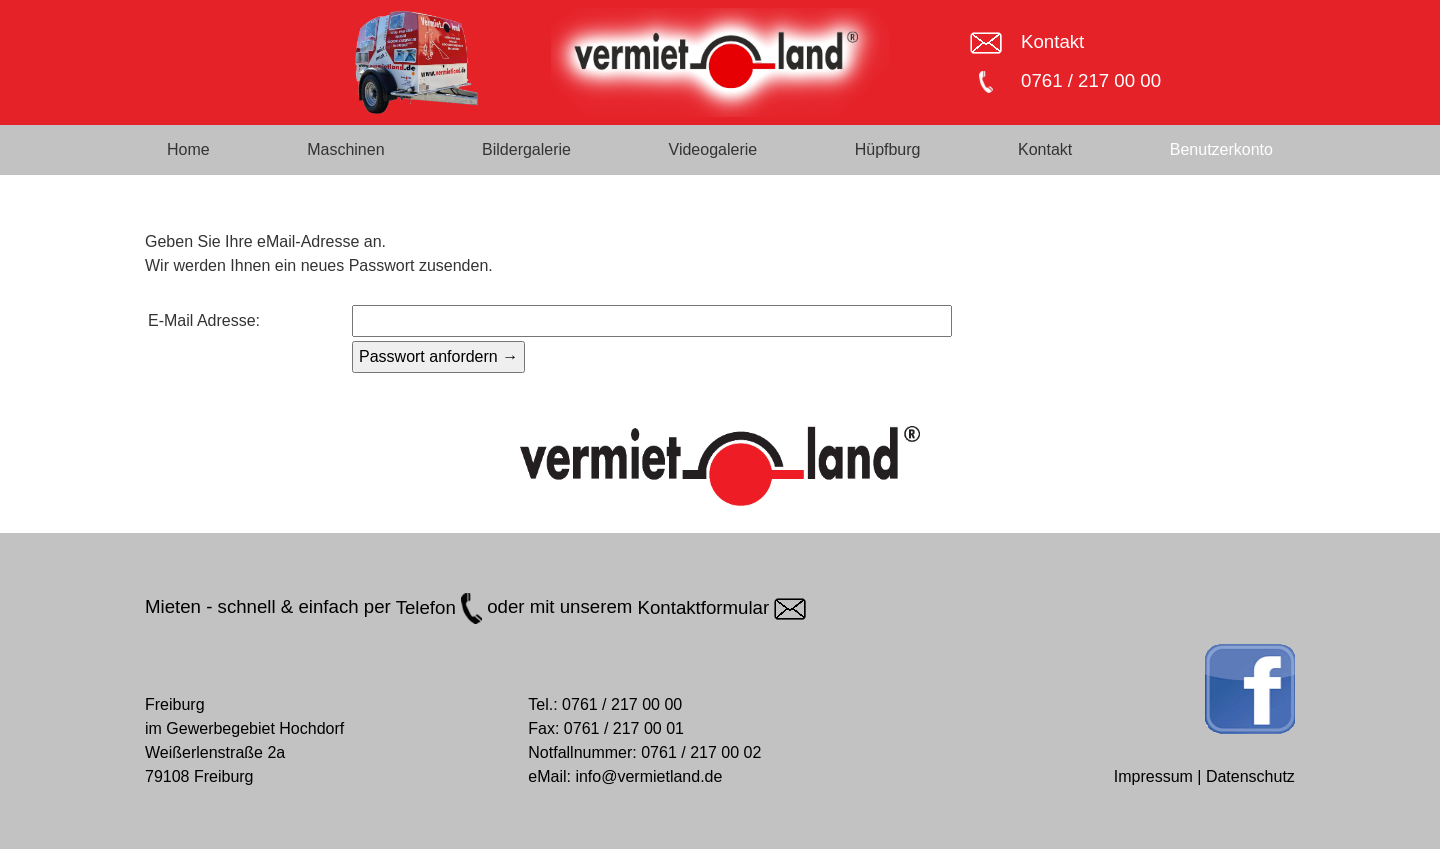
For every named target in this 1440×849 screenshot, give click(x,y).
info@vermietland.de (648, 776)
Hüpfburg (888, 149)
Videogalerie (713, 149)
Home (188, 149)
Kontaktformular (722, 607)
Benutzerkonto (1221, 149)
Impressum (1153, 776)
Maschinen (345, 149)
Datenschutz (1250, 776)
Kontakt (1052, 41)
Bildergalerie (526, 149)
